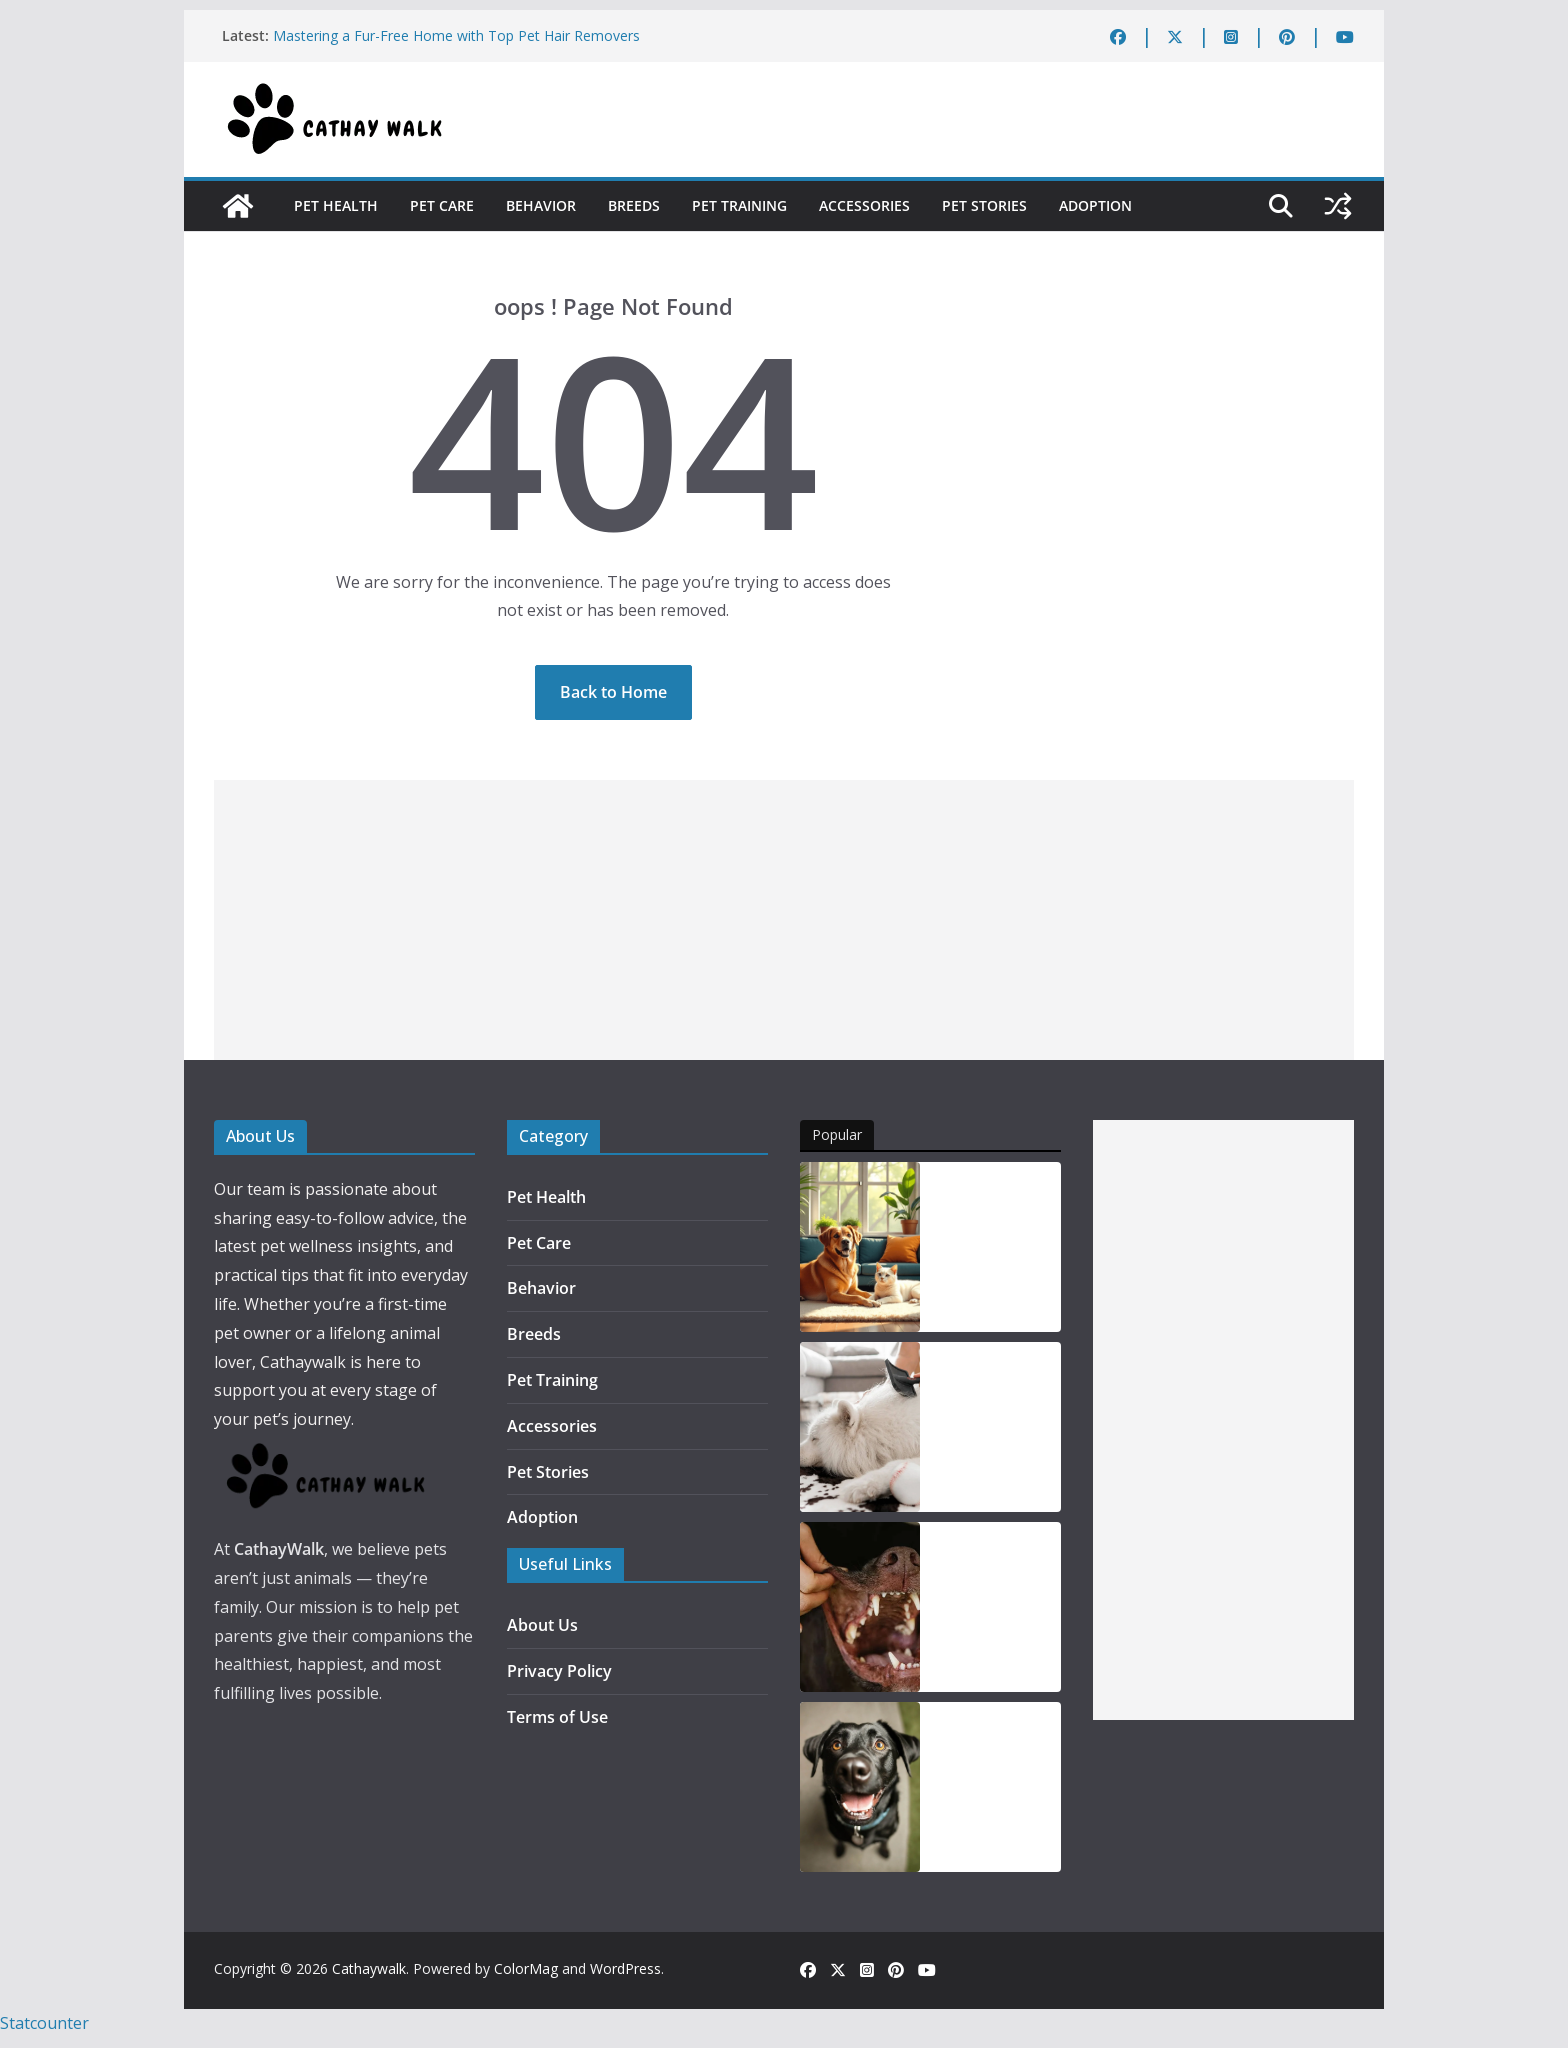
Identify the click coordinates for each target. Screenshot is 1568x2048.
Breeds (634, 205)
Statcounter (44, 2023)
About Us (542, 1625)
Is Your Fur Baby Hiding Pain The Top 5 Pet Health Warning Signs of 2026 (996, 1248)
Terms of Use (557, 1717)
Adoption (1095, 205)
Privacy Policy (559, 1671)
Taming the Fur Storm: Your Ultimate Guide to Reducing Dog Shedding (994, 1428)
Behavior (541, 205)
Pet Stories (984, 205)
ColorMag (526, 1968)
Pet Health (336, 205)
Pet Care (442, 205)
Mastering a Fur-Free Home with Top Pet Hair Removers (456, 35)
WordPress (625, 1968)
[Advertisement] (784, 920)
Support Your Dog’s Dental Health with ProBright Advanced (984, 1608)
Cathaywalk (369, 1968)
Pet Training (739, 205)
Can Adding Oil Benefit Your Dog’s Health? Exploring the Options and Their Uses (991, 1788)
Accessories (864, 205)
